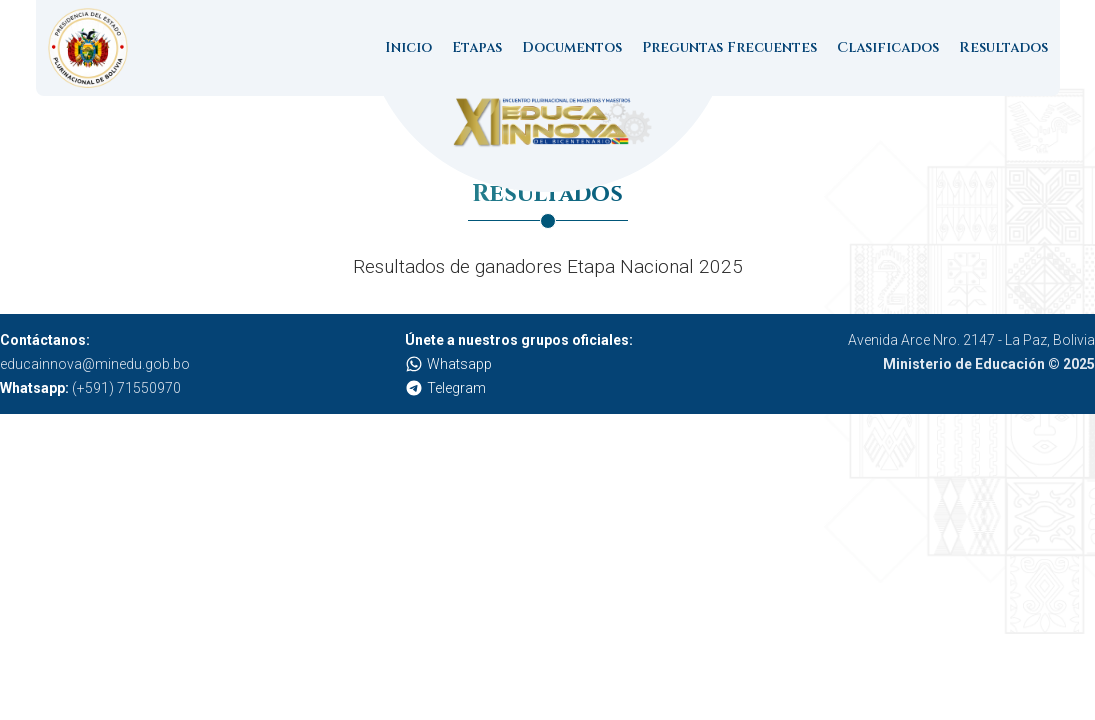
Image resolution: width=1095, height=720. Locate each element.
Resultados (1003, 47)
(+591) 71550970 (90, 388)
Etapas (477, 47)
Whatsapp (448, 364)
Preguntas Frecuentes (729, 47)
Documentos (572, 47)
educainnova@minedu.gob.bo (95, 364)
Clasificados (888, 47)
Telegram (445, 388)
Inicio (408, 47)
